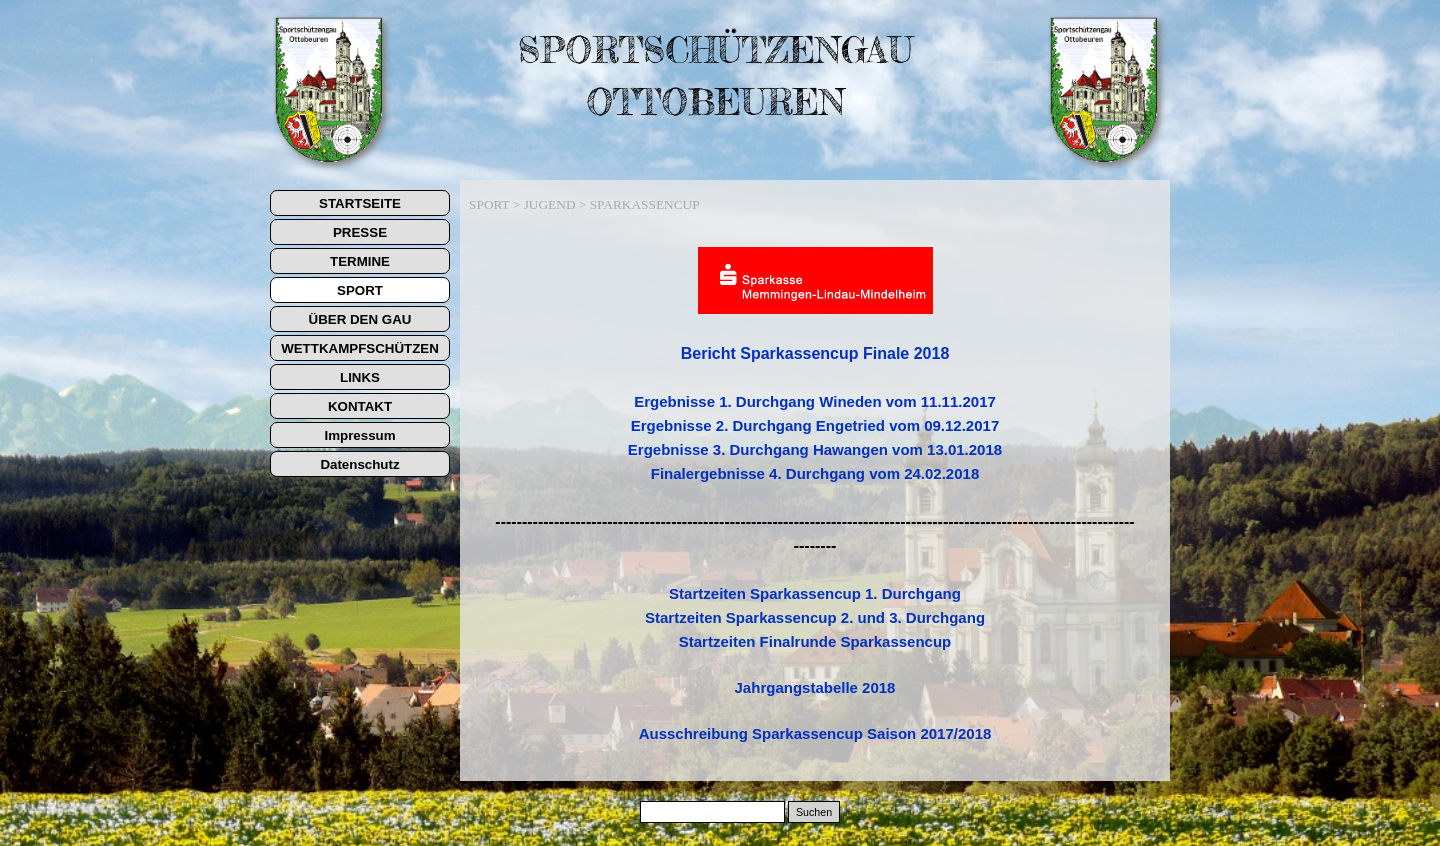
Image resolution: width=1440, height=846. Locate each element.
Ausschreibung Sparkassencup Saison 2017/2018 (815, 733)
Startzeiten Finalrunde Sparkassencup (815, 641)
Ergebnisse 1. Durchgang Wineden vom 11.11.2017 (815, 401)
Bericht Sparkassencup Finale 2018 (815, 353)
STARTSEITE (360, 203)
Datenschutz (359, 464)
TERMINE (360, 261)
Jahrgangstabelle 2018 (815, 687)
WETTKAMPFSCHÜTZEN (360, 348)
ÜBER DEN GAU (360, 319)
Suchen (814, 812)
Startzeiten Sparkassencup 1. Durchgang (815, 593)
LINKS (360, 377)
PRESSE (360, 232)
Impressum (359, 435)
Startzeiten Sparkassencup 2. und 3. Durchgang (815, 617)
